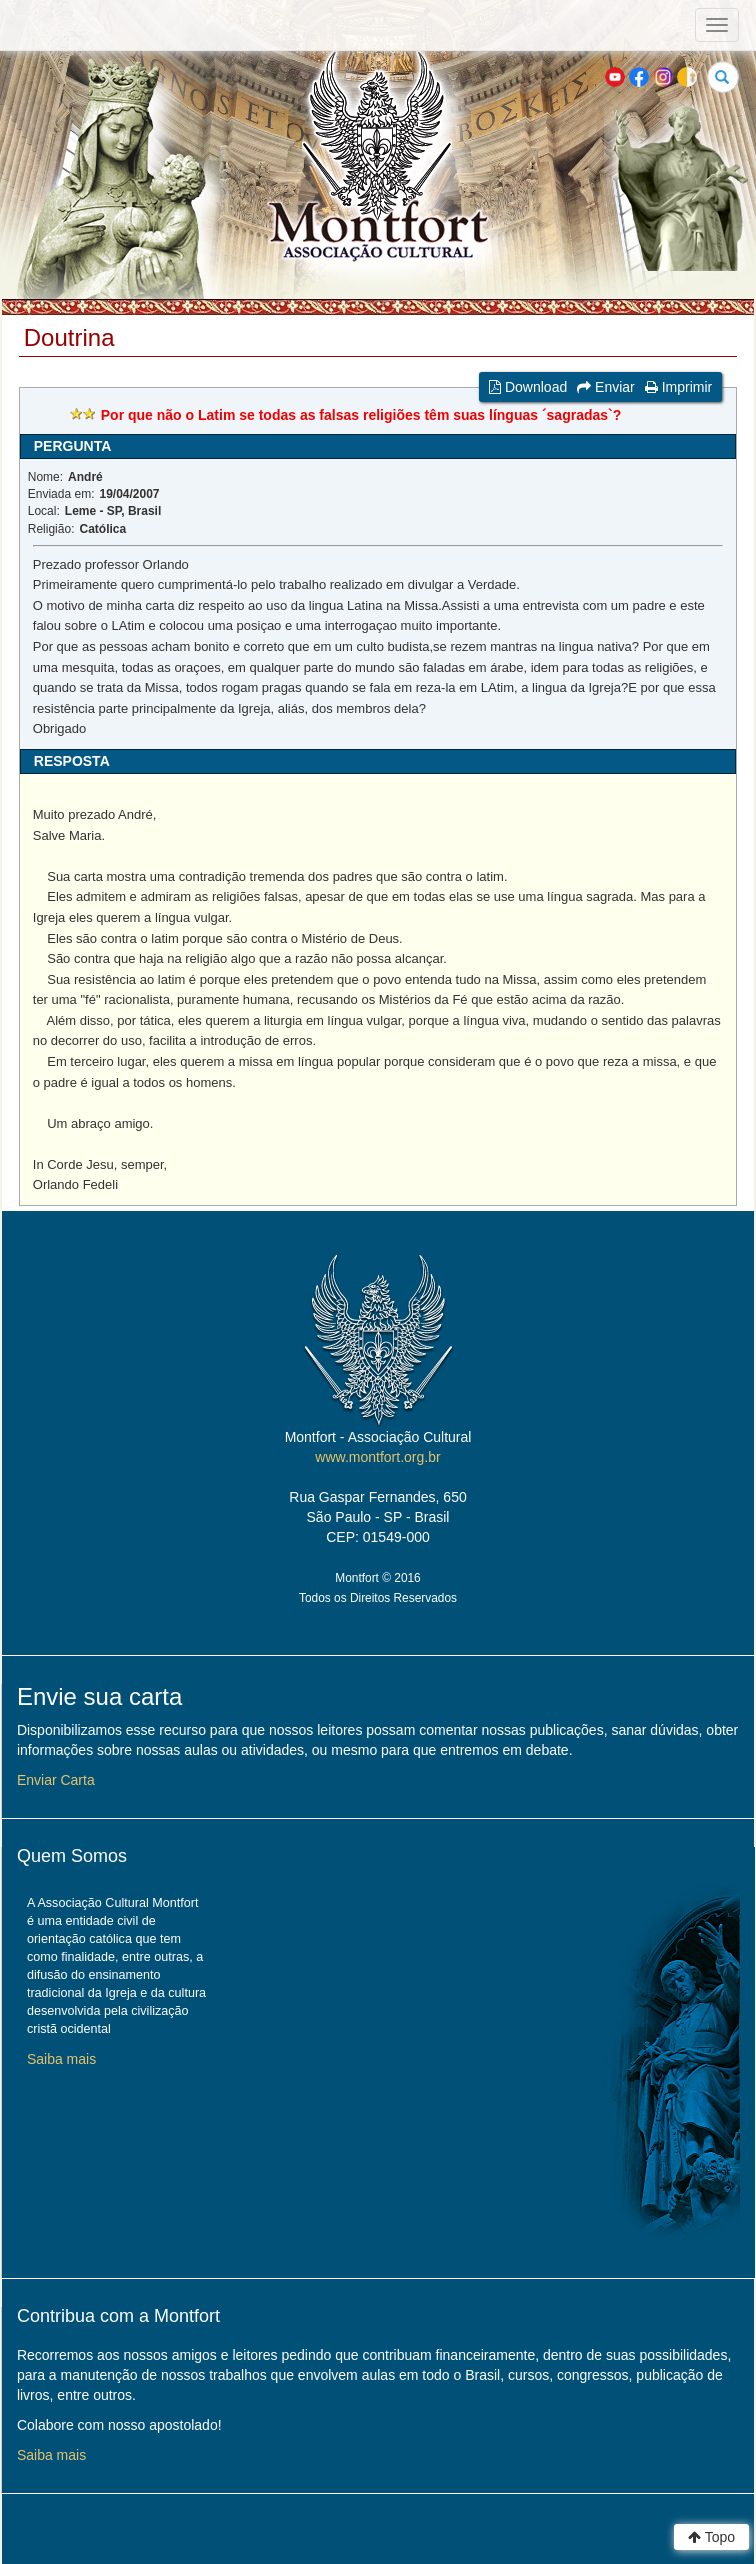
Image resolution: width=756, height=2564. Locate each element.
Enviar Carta (56, 1780)
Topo (711, 2537)
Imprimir (678, 387)
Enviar (606, 387)
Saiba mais (61, 2059)
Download (528, 387)
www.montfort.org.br (377, 1457)
